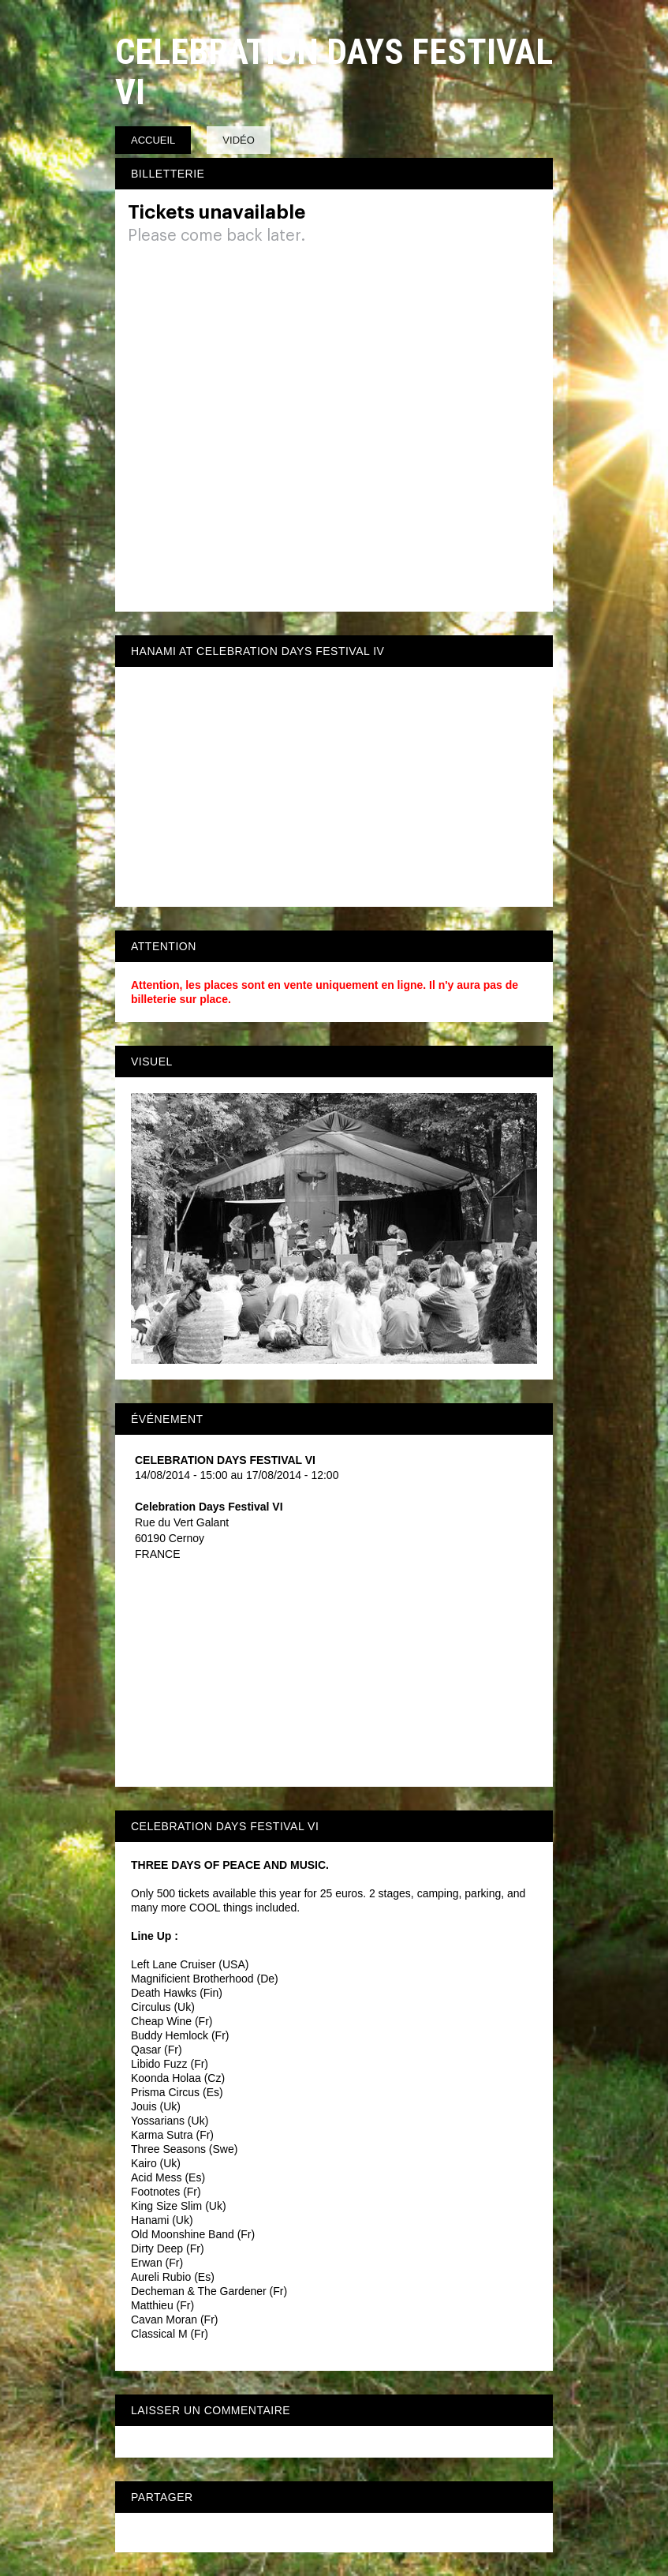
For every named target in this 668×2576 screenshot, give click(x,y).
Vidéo (238, 140)
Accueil (153, 140)
